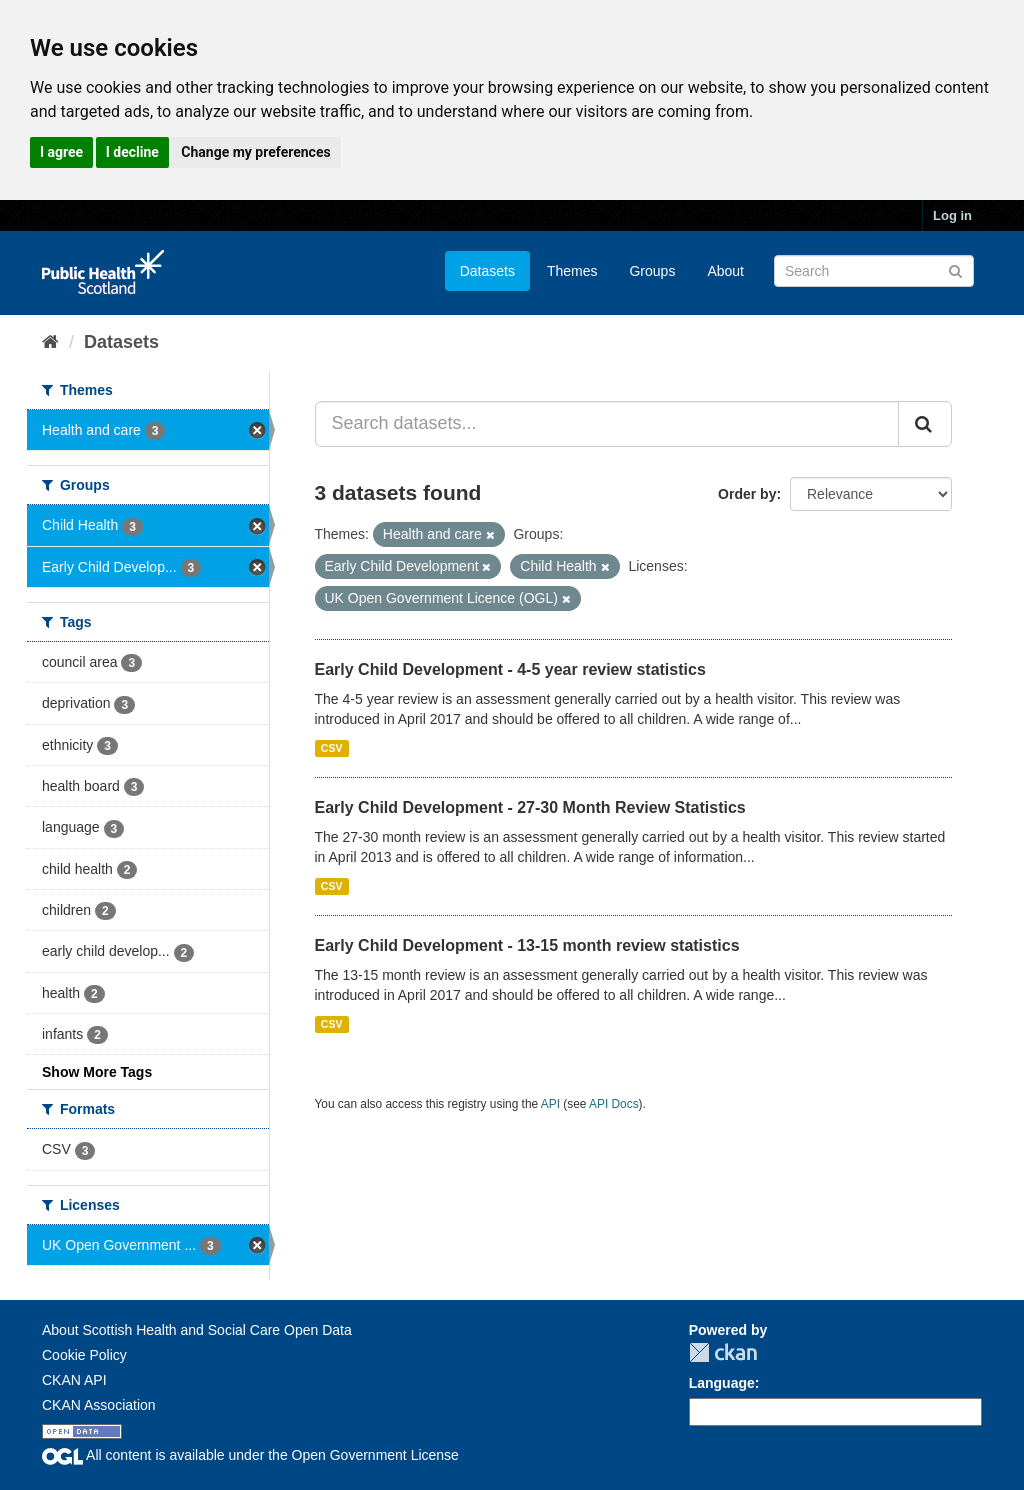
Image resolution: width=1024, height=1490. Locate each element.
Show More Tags (97, 1072)
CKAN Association (99, 1405)
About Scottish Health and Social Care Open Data (197, 1330)
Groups (652, 271)
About (725, 271)
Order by (747, 494)
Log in (952, 215)
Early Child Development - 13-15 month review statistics (527, 945)
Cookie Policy (84, 1355)
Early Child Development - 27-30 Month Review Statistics (530, 807)
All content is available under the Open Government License (250, 1455)
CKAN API (74, 1380)
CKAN (723, 1352)
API (550, 1104)
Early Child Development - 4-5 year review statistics (510, 669)
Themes (572, 271)
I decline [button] (132, 152)
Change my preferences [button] (255, 152)
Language (722, 1383)
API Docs (614, 1104)
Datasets (487, 271)
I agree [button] (61, 152)
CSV (332, 748)
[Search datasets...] (607, 424)
